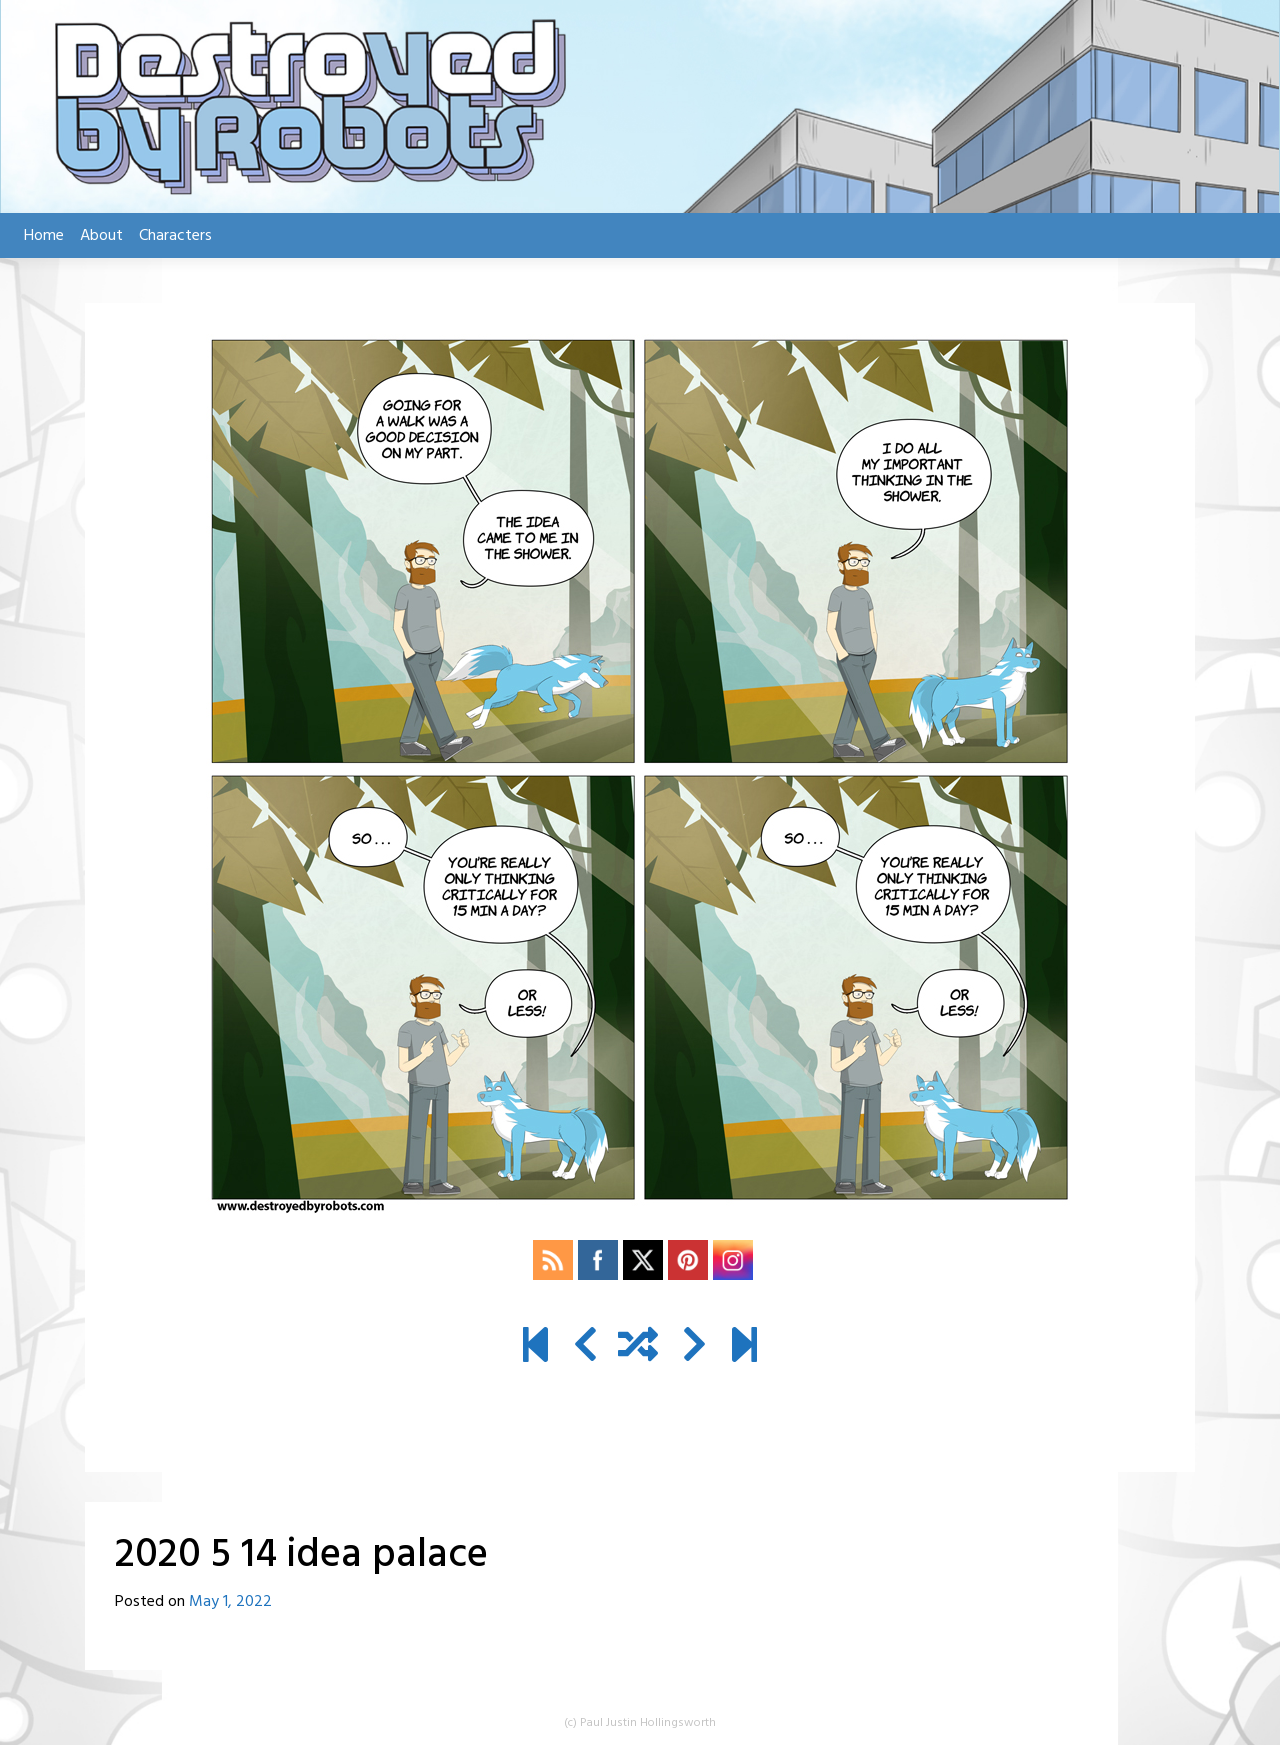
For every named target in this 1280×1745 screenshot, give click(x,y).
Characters (175, 236)
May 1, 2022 (230, 1602)
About (101, 236)
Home (44, 236)
